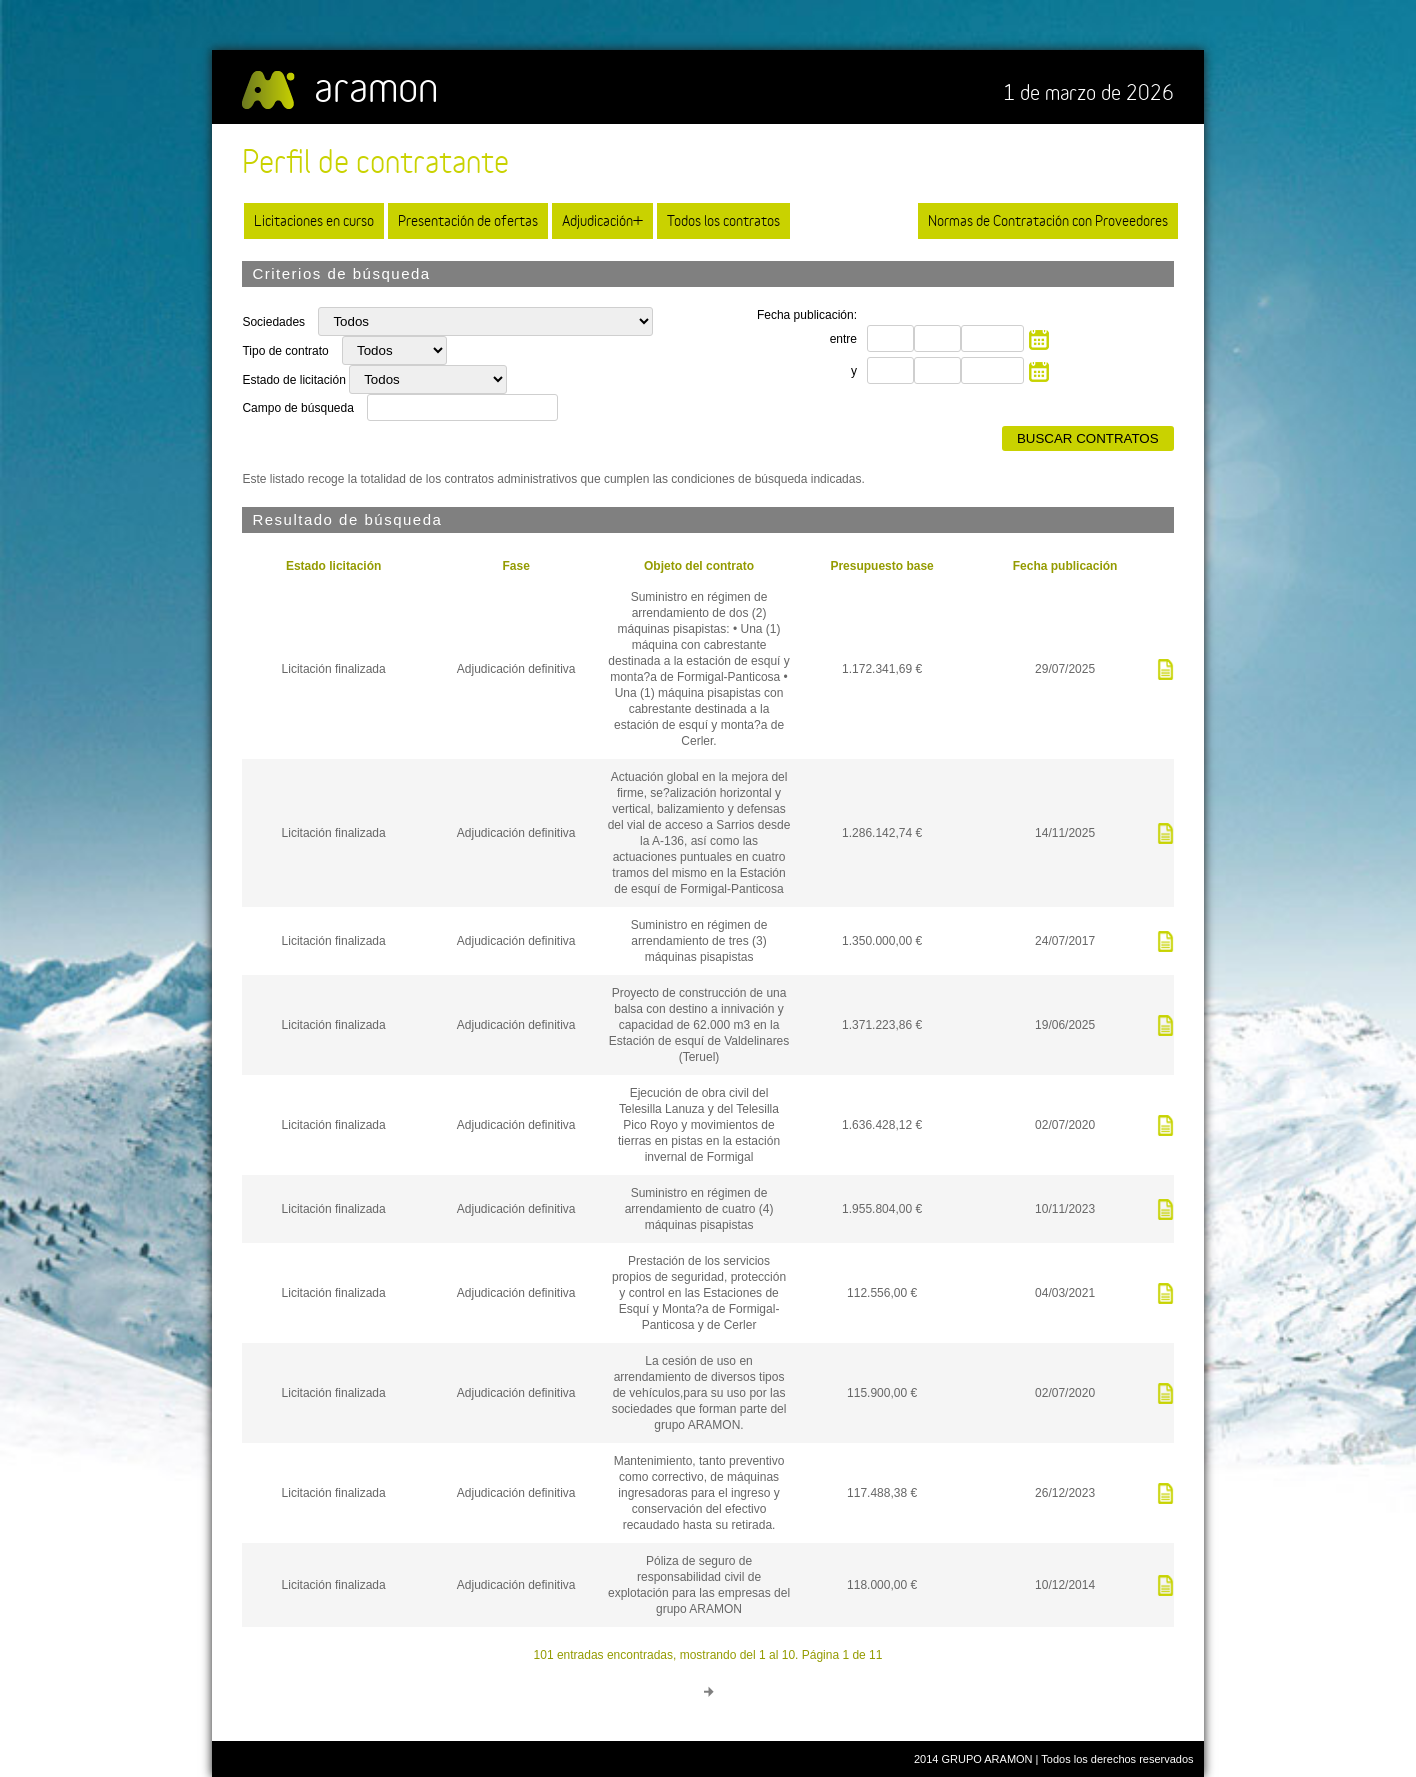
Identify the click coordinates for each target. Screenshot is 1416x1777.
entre (843, 339)
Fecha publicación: (807, 315)
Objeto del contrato (699, 566)
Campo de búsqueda (297, 408)
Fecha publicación (1065, 566)
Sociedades (275, 322)
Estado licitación (333, 566)
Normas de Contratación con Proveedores (1048, 220)
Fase (515, 566)
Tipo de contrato (287, 351)
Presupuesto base (881, 566)
